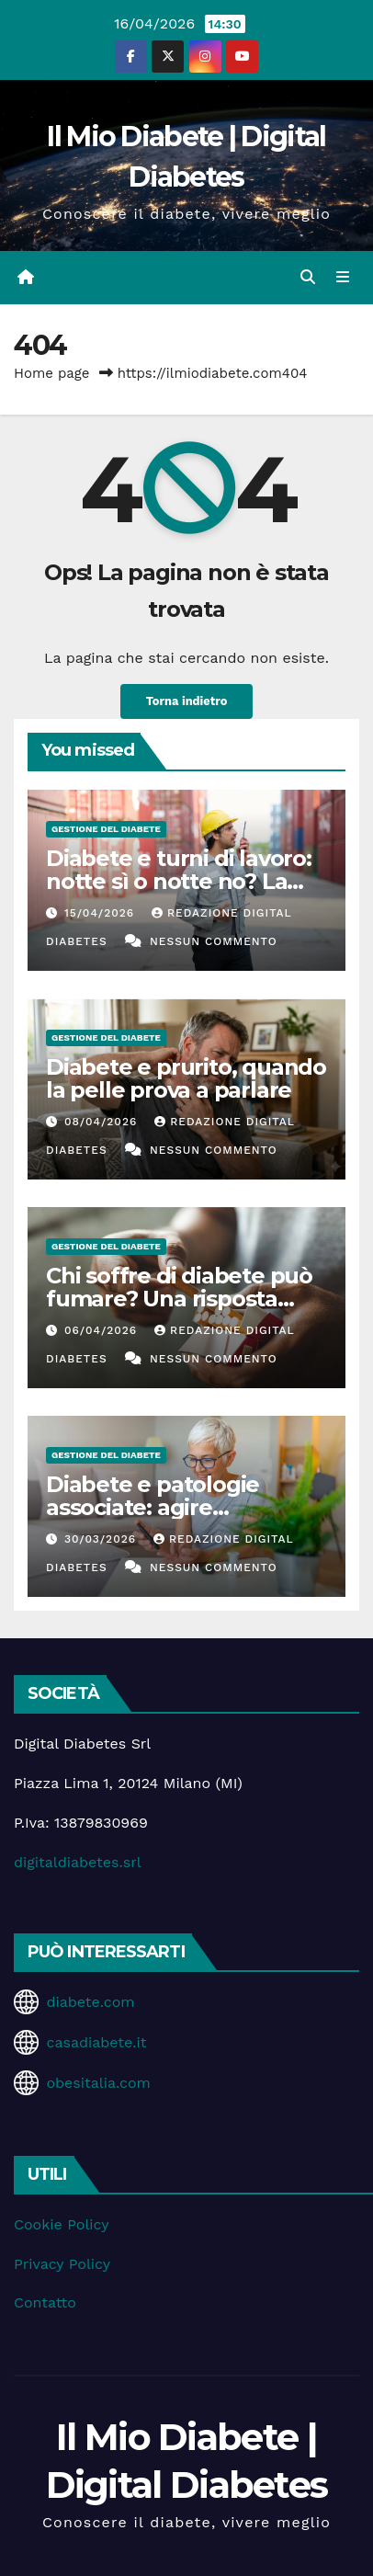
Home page (52, 373)
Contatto (45, 2302)
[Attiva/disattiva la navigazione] (343, 277)
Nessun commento (213, 941)
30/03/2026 (102, 1539)
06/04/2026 (102, 1330)
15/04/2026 (101, 912)
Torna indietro (187, 701)
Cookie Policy (61, 2224)
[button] (307, 277)
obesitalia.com (98, 2083)
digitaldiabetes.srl (77, 1862)
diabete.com (90, 2002)
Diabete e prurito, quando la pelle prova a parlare (186, 1078)
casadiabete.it (96, 2042)
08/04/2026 (102, 1121)
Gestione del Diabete (106, 829)
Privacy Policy (62, 2264)
